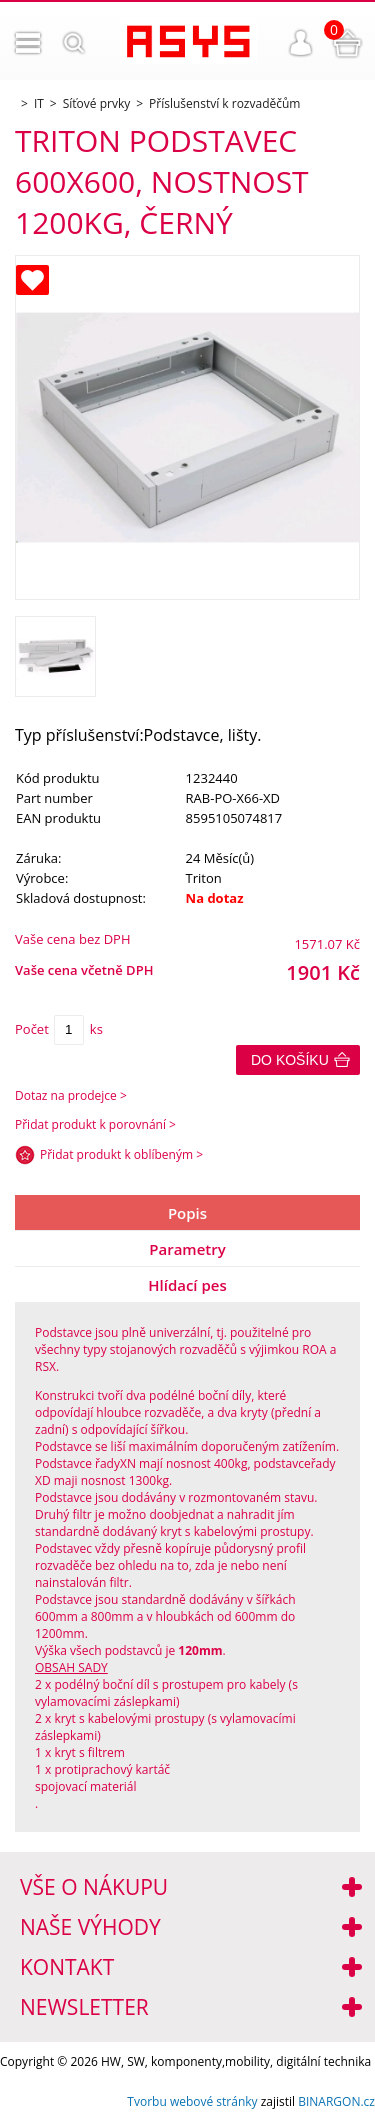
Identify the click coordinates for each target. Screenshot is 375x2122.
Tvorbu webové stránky (192, 2101)
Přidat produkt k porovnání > (95, 1124)
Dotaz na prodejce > (71, 1095)
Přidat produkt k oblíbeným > (121, 1154)
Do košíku (290, 1060)
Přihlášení (301, 43)
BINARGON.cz (336, 2101)
